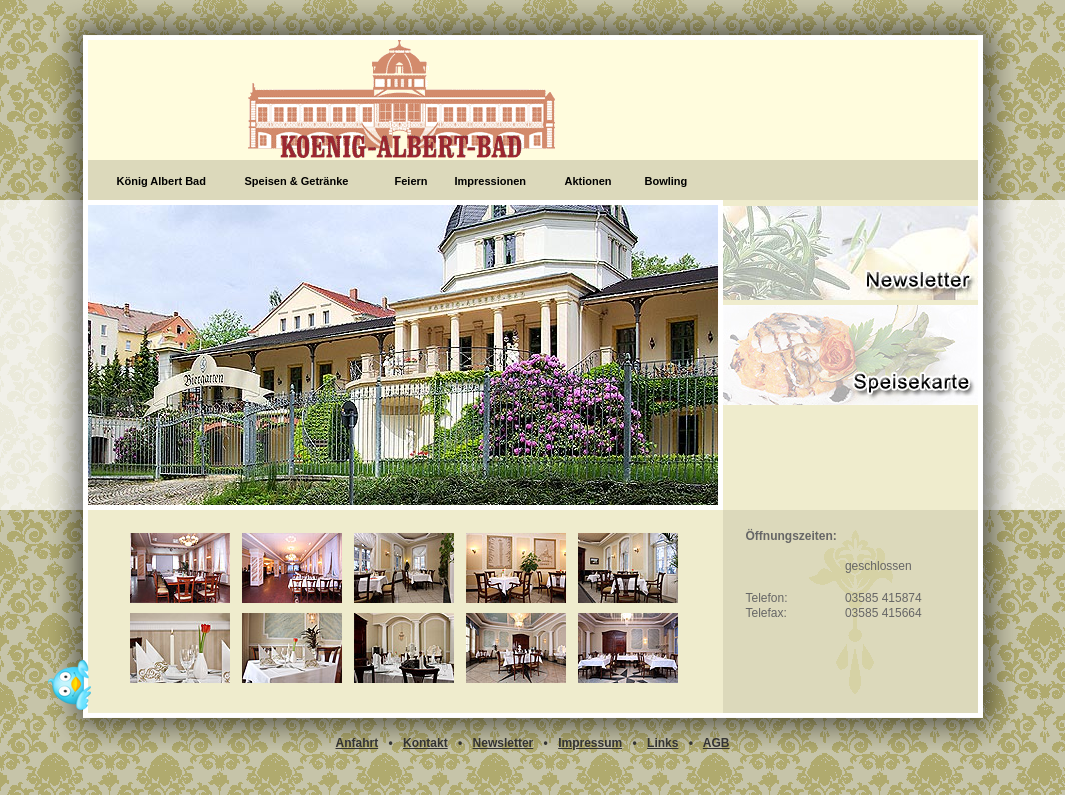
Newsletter (503, 743)
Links (662, 743)
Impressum (590, 743)
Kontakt (425, 743)
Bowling (666, 181)
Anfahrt (356, 743)
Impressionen (491, 181)
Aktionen (588, 181)
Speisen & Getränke (297, 181)
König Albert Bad (161, 181)
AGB (716, 743)
